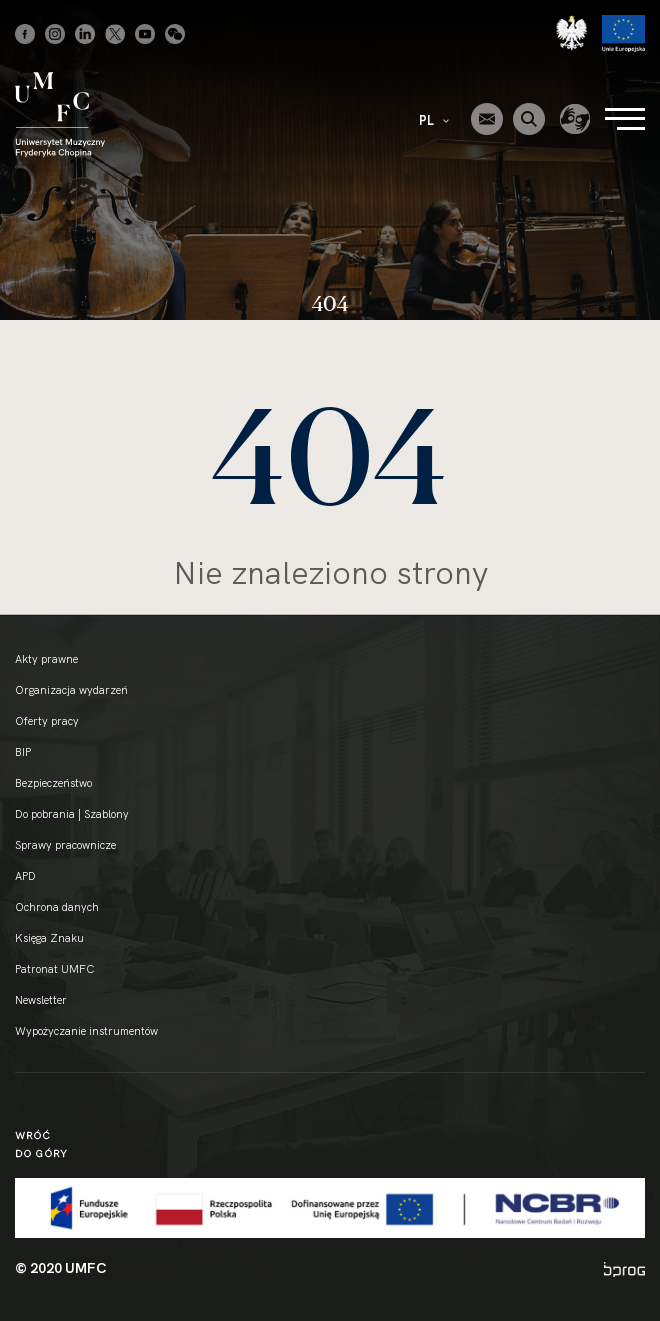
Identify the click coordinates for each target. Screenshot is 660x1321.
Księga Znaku (49, 938)
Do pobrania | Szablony (72, 814)
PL (434, 120)
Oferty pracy (47, 721)
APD (25, 876)
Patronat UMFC (54, 969)
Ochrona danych (57, 907)
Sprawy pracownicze (65, 845)
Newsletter (41, 1000)
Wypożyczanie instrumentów (86, 1031)
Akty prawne (46, 659)
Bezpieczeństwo (53, 783)
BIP (23, 752)
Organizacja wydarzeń (71, 690)
